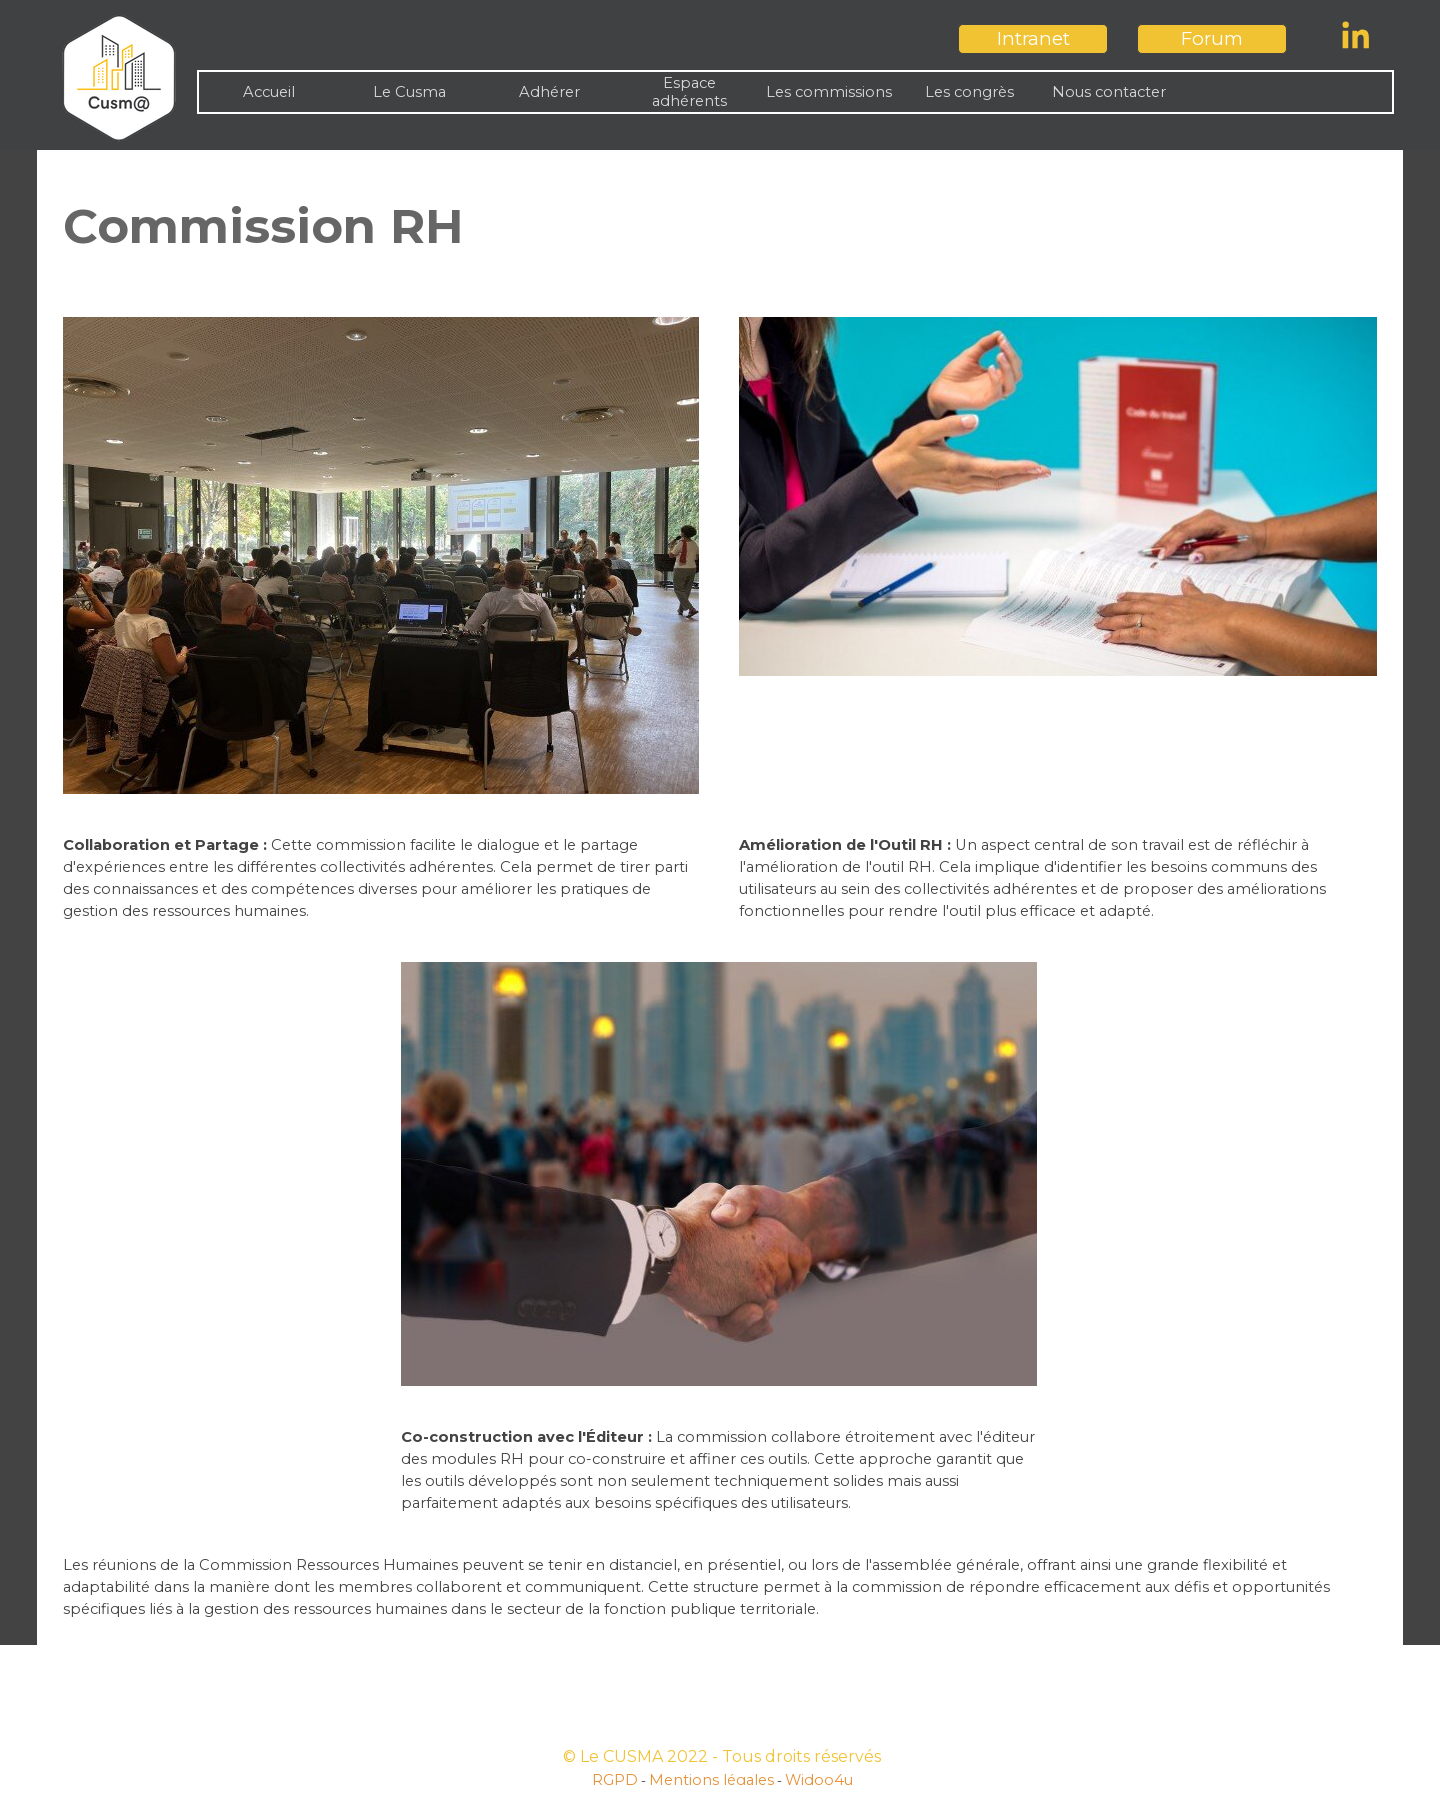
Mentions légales (711, 1780)
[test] (1033, 39)
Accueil (269, 92)
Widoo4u (819, 1780)
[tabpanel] (720, 226)
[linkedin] (1356, 35)
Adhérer (549, 92)
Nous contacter (1109, 92)
